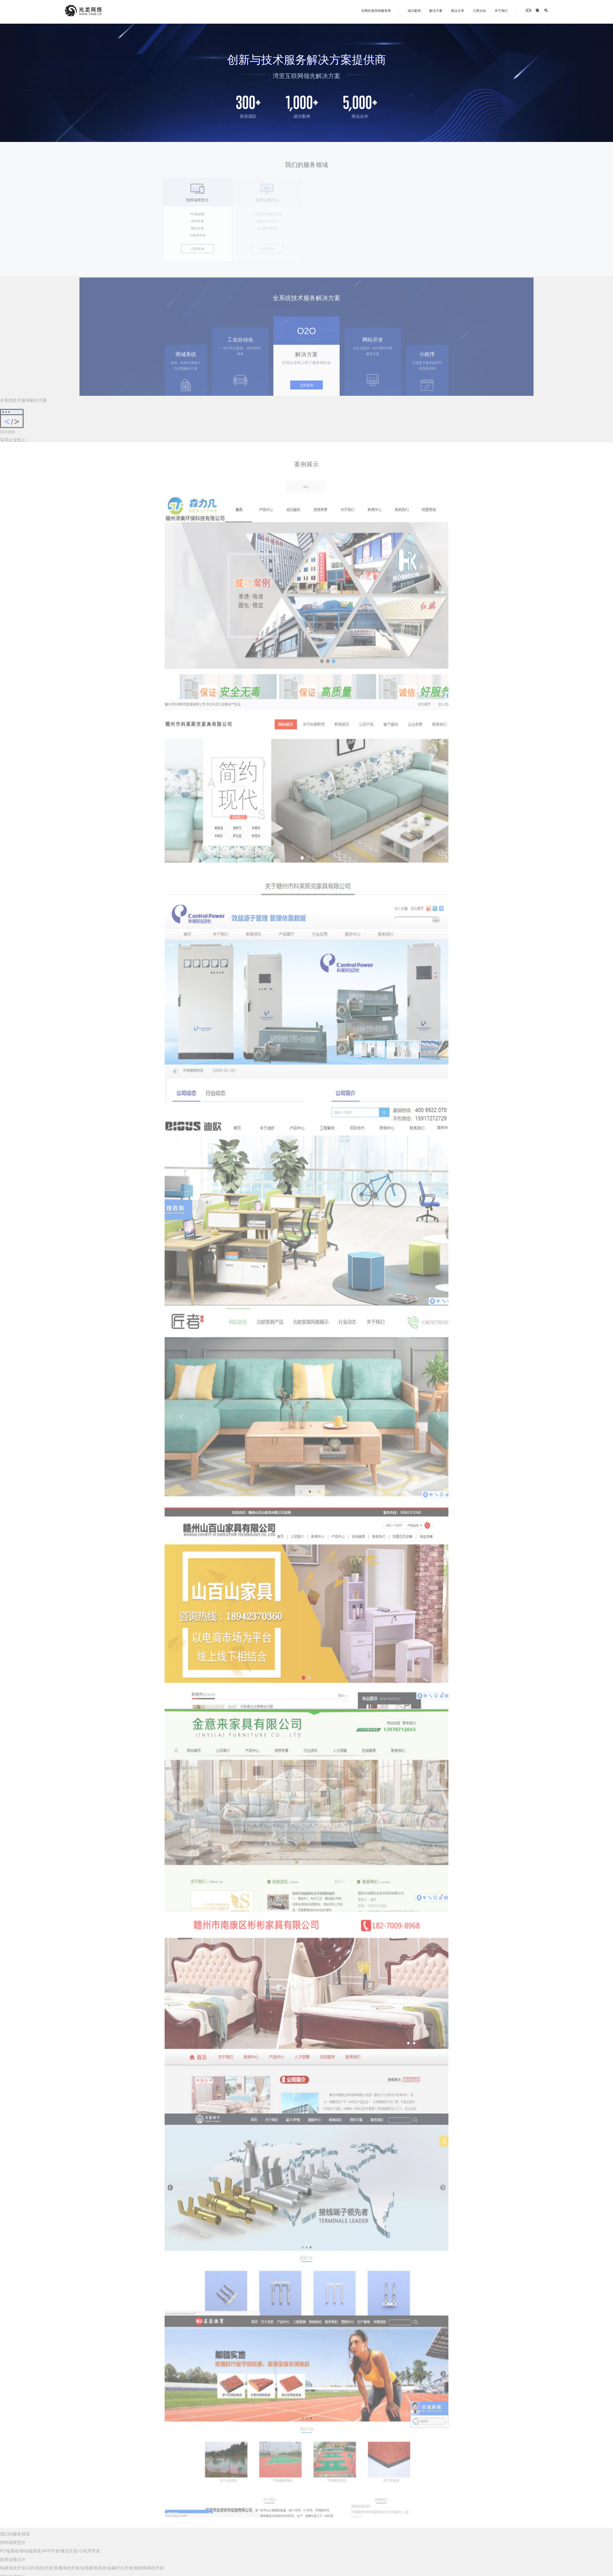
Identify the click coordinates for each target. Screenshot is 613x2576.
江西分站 (479, 11)
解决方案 (435, 11)
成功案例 (414, 11)
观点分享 (457, 11)
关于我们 (501, 11)
